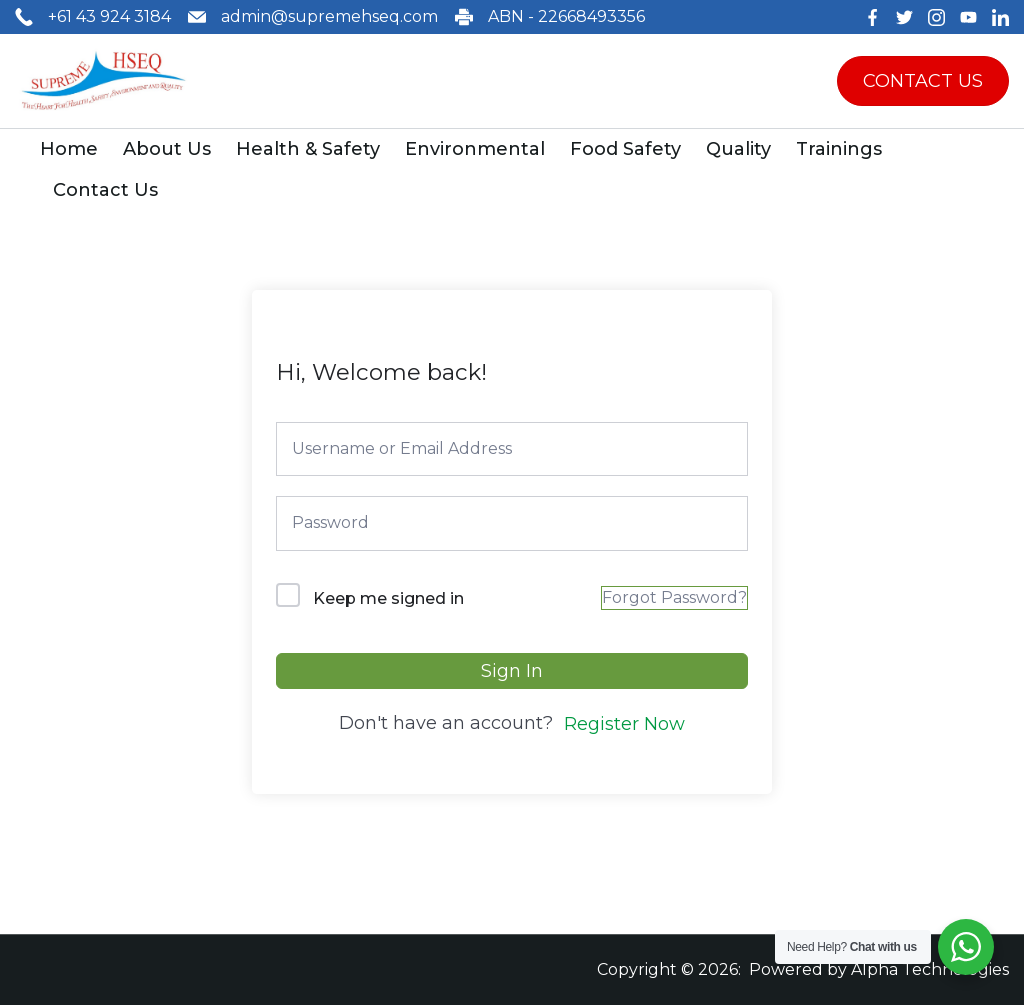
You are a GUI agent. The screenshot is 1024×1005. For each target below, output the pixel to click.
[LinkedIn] (1000, 17)
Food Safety (625, 149)
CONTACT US (923, 81)
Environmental (475, 149)
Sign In (512, 671)
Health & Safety (308, 149)
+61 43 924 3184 (109, 16)
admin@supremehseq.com (329, 16)
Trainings (839, 149)
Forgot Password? (674, 597)
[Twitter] (904, 17)
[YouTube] (968, 17)
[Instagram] (936, 17)
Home (69, 149)
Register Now (624, 724)
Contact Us (105, 190)
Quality (738, 149)
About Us (167, 149)
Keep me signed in (388, 598)
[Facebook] (872, 17)
